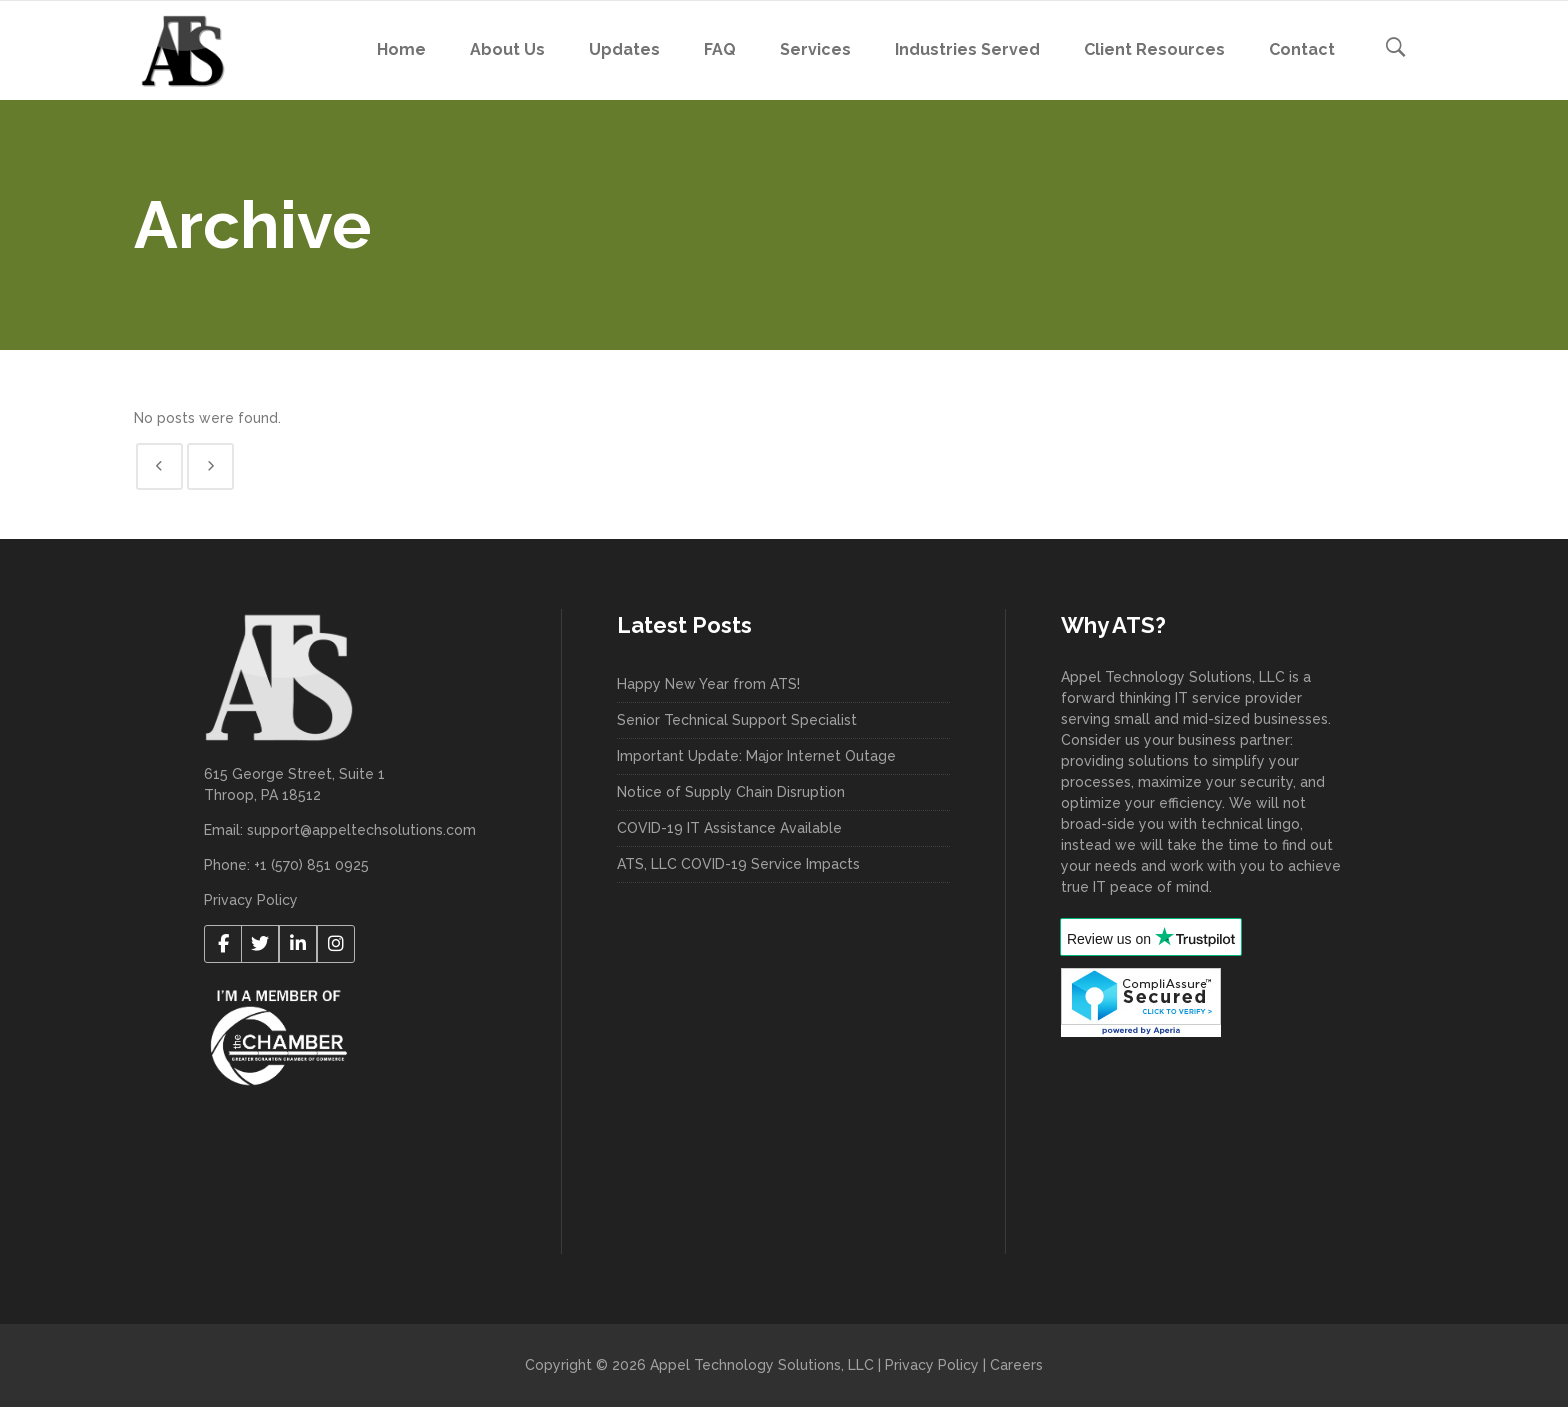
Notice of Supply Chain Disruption (731, 792)
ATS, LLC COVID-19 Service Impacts (738, 864)
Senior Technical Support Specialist (737, 720)
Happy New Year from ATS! (708, 684)
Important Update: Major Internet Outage (756, 756)
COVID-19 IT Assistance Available (729, 828)
